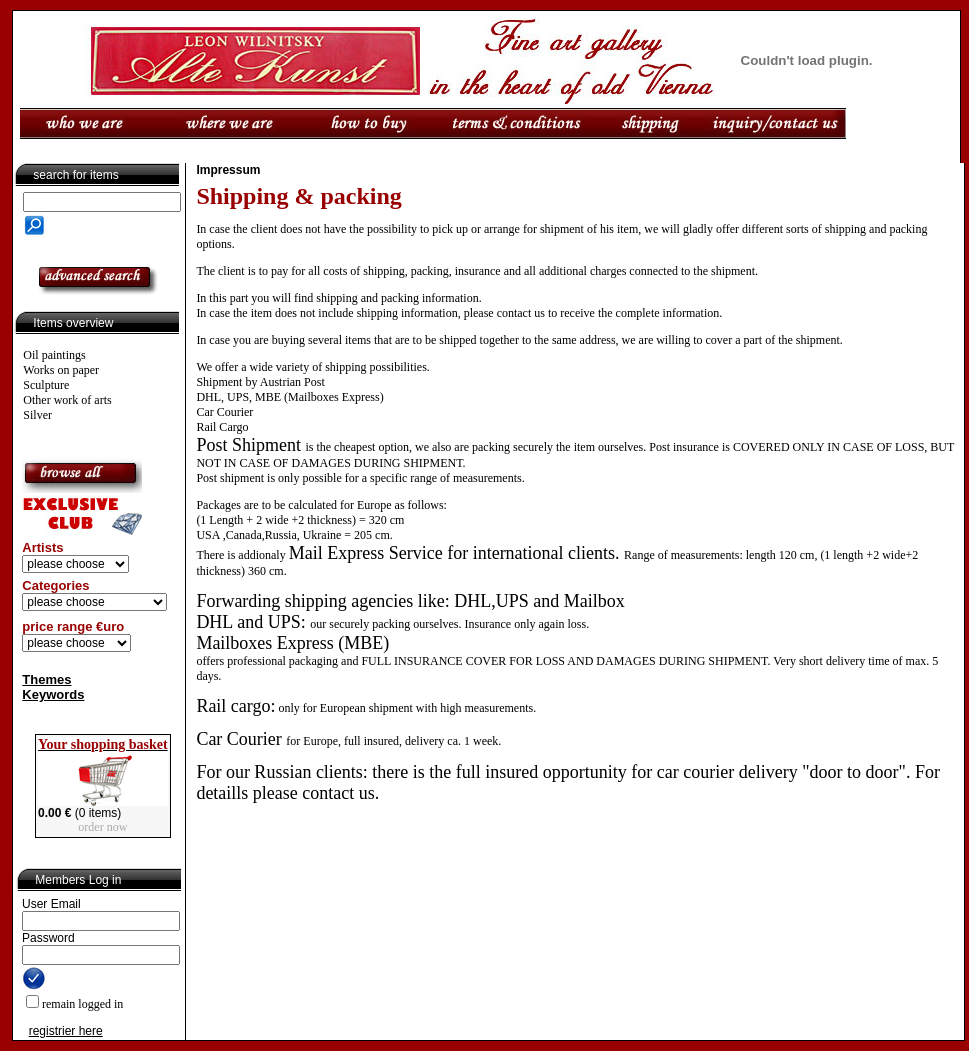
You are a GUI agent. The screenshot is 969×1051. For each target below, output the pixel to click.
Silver (37, 415)
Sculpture (46, 385)
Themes (46, 679)
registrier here (66, 1031)
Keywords (53, 694)
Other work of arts (67, 400)
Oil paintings (54, 355)
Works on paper (61, 370)
